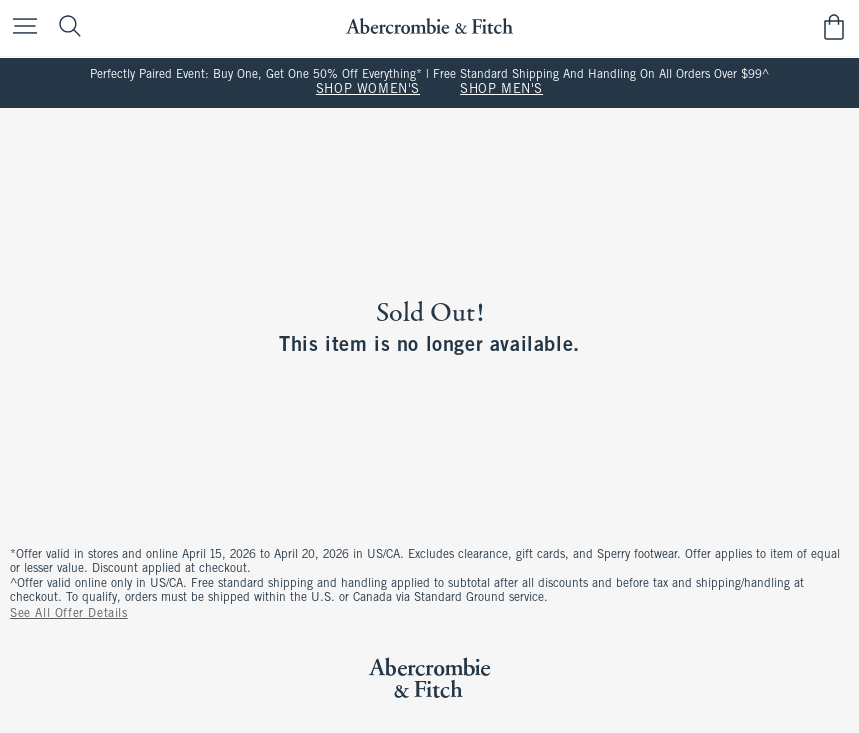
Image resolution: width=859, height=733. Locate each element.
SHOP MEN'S (501, 90)
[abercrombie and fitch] (429, 26)
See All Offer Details (69, 614)
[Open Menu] (20, 27)
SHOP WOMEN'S (368, 90)
